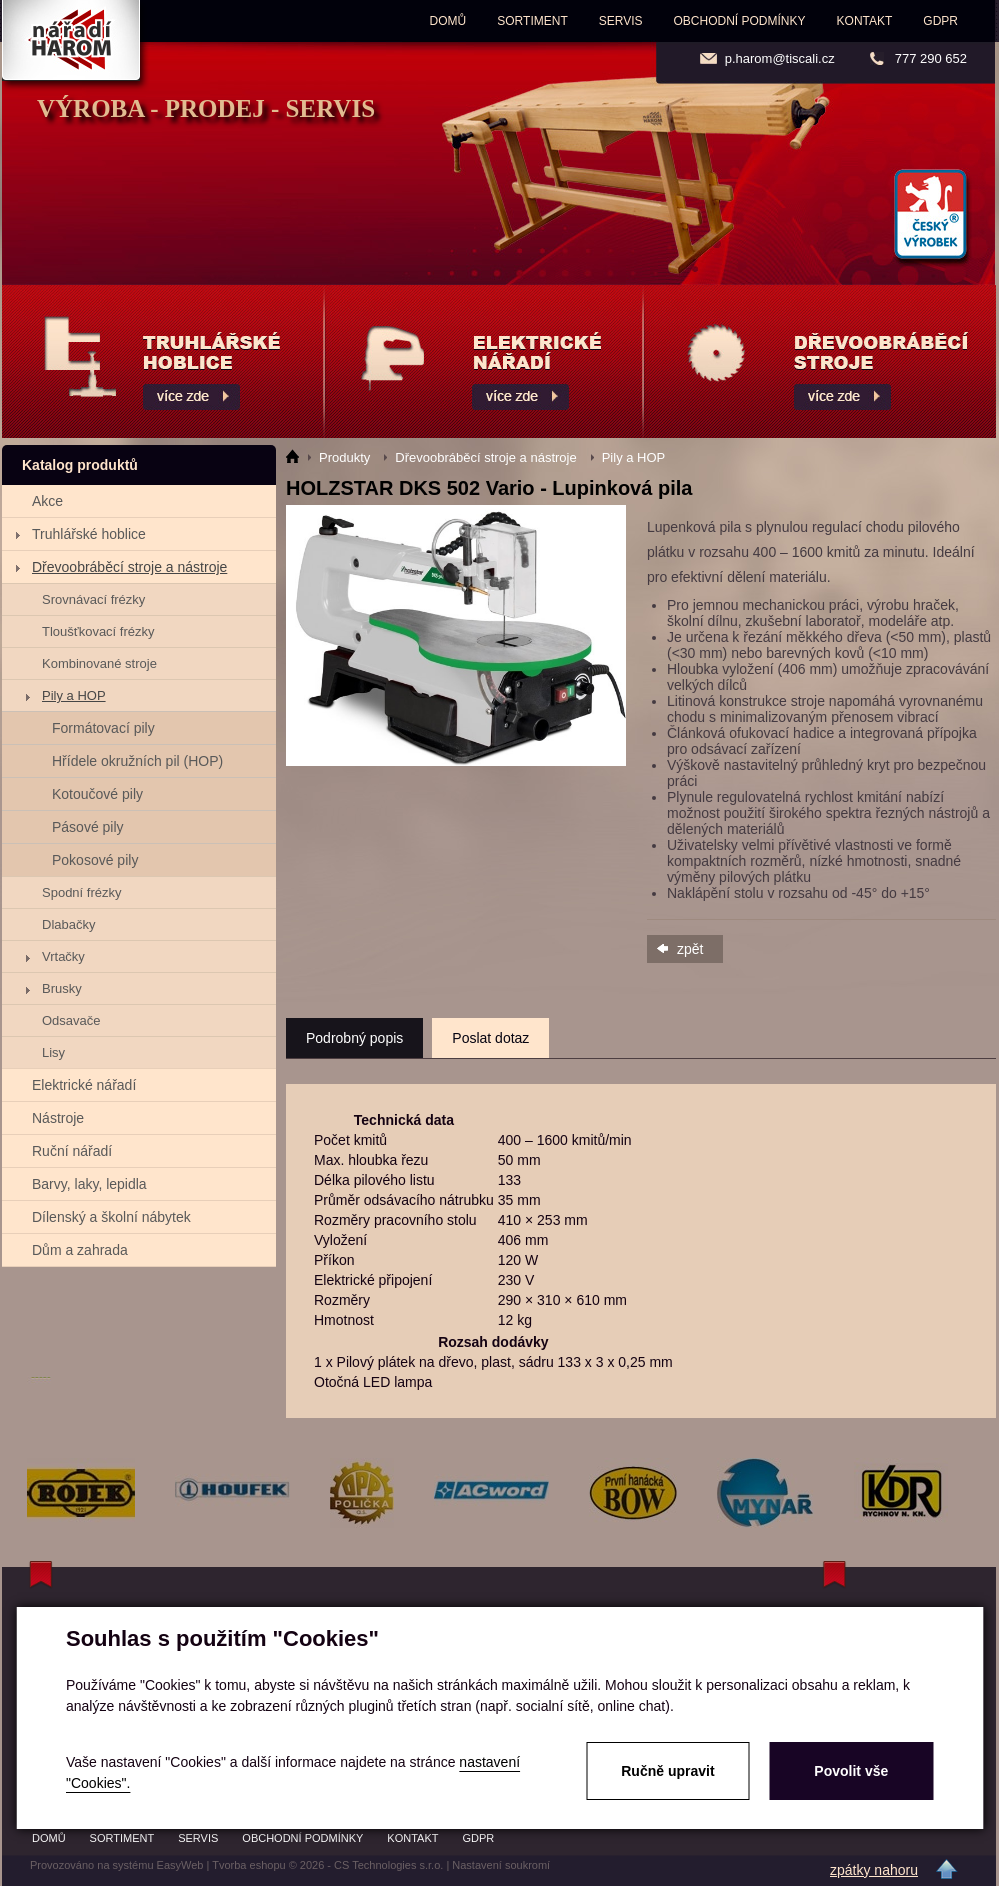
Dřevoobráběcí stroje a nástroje (129, 567)
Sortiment (532, 21)
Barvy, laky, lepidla (89, 1184)
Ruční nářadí (72, 1151)
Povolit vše (851, 1771)
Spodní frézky (82, 892)
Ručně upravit (667, 1771)
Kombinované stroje (99, 663)
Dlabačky (68, 924)
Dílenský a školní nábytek (111, 1217)
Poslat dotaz (490, 1038)
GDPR (940, 21)
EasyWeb (180, 1865)
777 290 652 (931, 58)
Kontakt (865, 21)
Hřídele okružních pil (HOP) (137, 761)
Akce (47, 501)
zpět (690, 949)
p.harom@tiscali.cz (780, 58)
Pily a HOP (74, 695)
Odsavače (71, 1020)
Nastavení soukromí (501, 1865)
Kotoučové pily (97, 794)
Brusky (62, 988)
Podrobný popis (354, 1038)
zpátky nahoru (874, 1870)
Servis (621, 21)
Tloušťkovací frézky (98, 631)
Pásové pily (88, 827)
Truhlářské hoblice (89, 534)
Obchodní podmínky (740, 21)
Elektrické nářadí (84, 1085)
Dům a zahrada (80, 1250)
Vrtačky (63, 956)
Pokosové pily (95, 860)
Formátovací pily (103, 728)
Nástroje (58, 1118)
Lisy (53, 1052)
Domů (448, 21)
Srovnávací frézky (93, 599)
